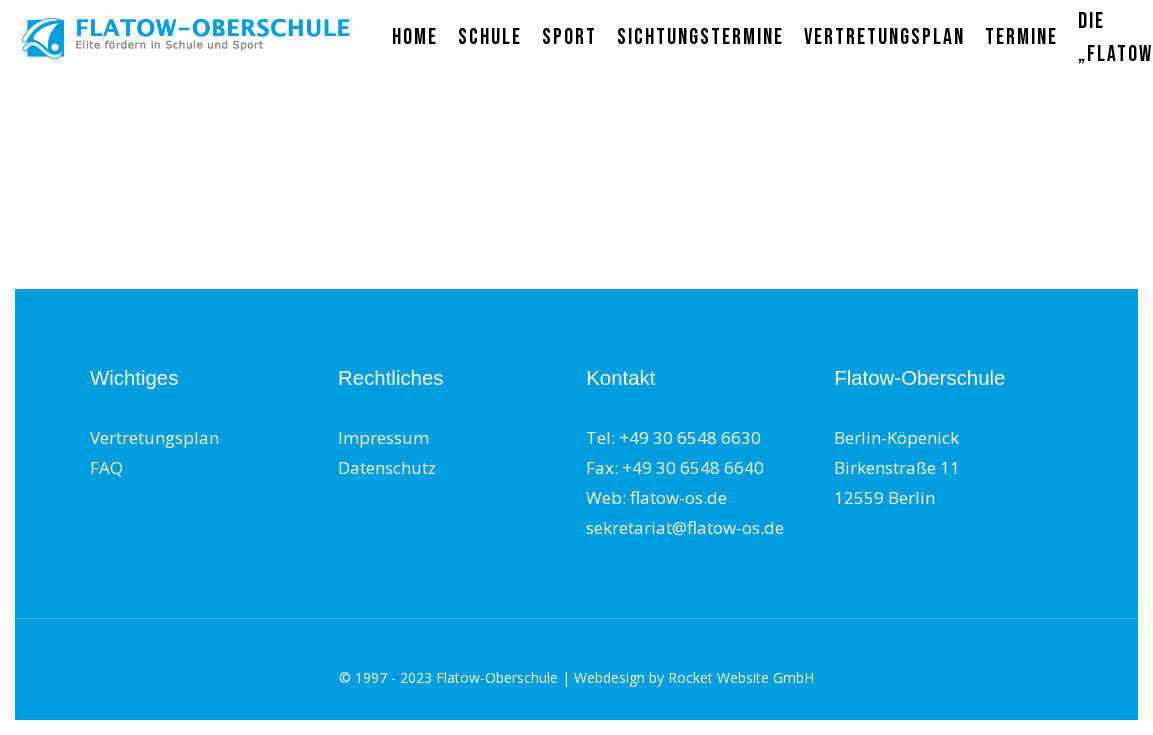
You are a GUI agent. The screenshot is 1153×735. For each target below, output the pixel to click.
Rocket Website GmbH (741, 677)
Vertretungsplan (154, 437)
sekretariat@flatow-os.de (685, 527)
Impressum (383, 437)
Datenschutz (387, 467)
